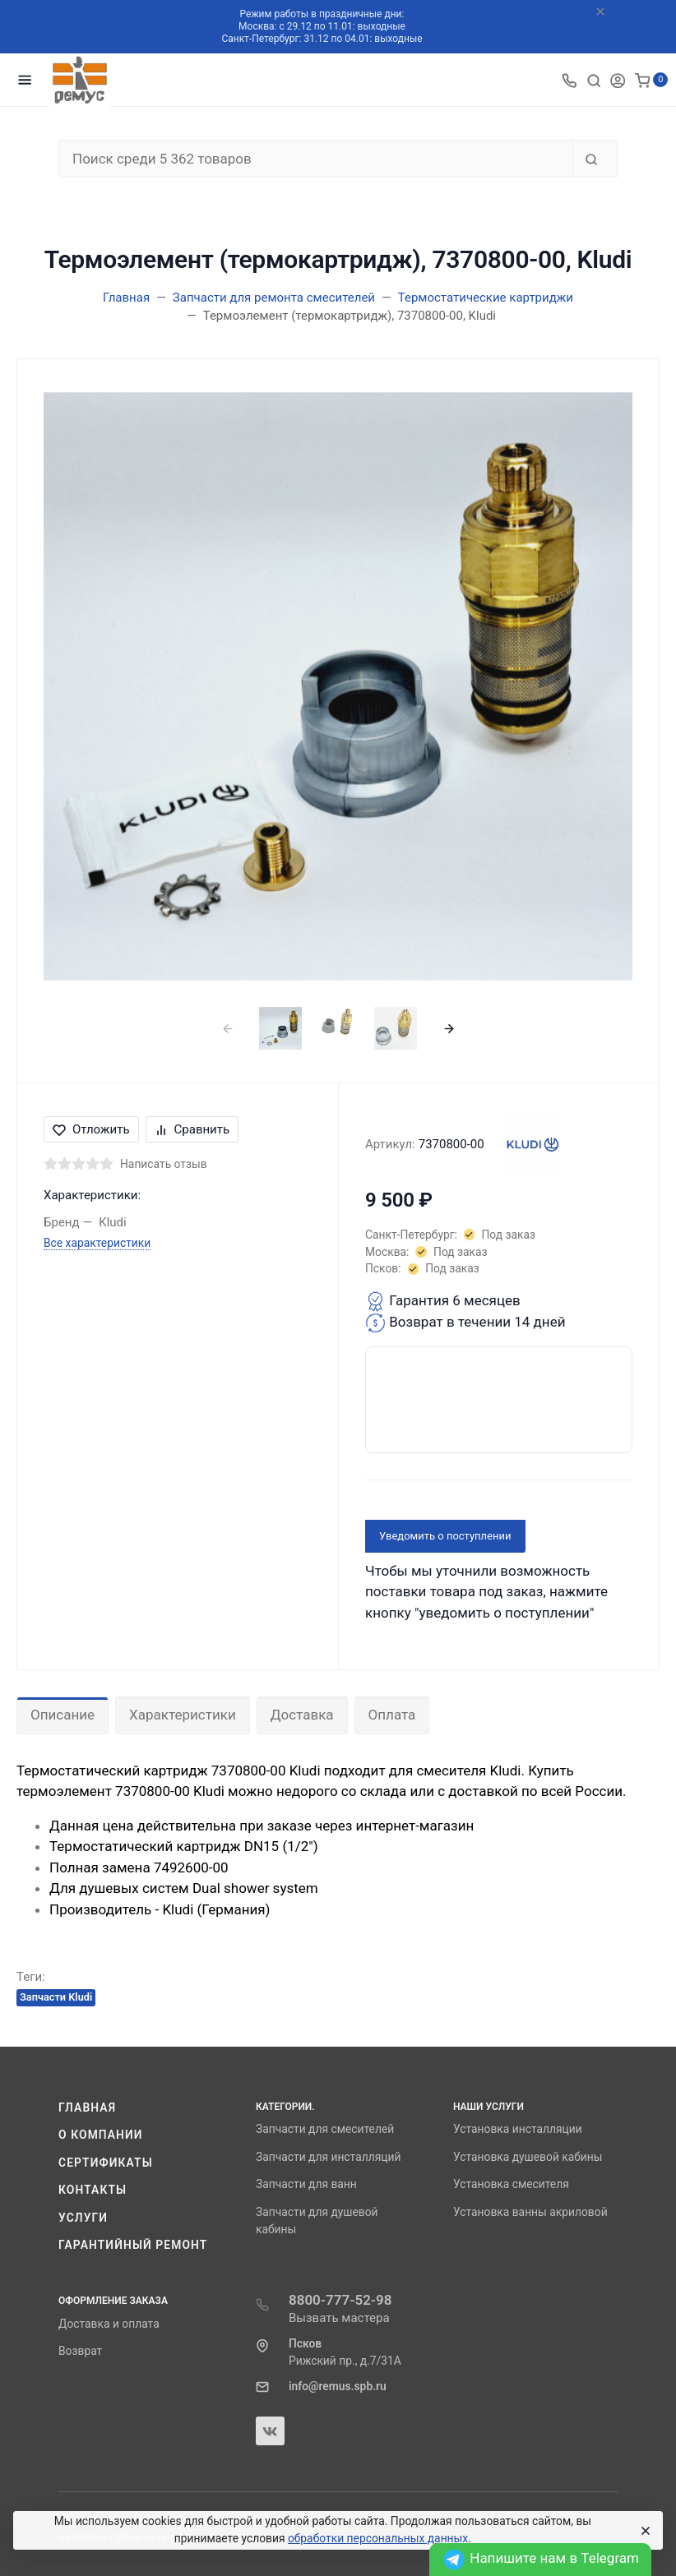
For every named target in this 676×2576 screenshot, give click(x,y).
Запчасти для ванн (306, 2184)
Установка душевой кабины (528, 2156)
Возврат (80, 2350)
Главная (87, 2107)
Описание (62, 1714)
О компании (100, 2134)
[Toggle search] (593, 80)
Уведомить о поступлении (445, 1536)
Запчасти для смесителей (325, 2128)
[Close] (643, 2531)
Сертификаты (105, 2162)
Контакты (92, 2189)
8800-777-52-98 (340, 2300)
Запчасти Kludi (56, 1997)
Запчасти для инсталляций (328, 2156)
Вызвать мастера (339, 2318)
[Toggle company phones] (569, 80)
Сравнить (192, 1129)
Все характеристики (97, 1242)
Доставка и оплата (109, 2323)
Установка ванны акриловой (530, 2211)
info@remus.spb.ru (338, 2386)
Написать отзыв (163, 1163)
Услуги (83, 2217)
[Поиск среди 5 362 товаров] (315, 159)
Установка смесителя (511, 2184)
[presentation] (227, 1028)
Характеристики (182, 1714)
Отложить (91, 1129)
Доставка (302, 1714)
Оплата (392, 1714)
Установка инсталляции (517, 2128)
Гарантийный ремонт (132, 2244)
